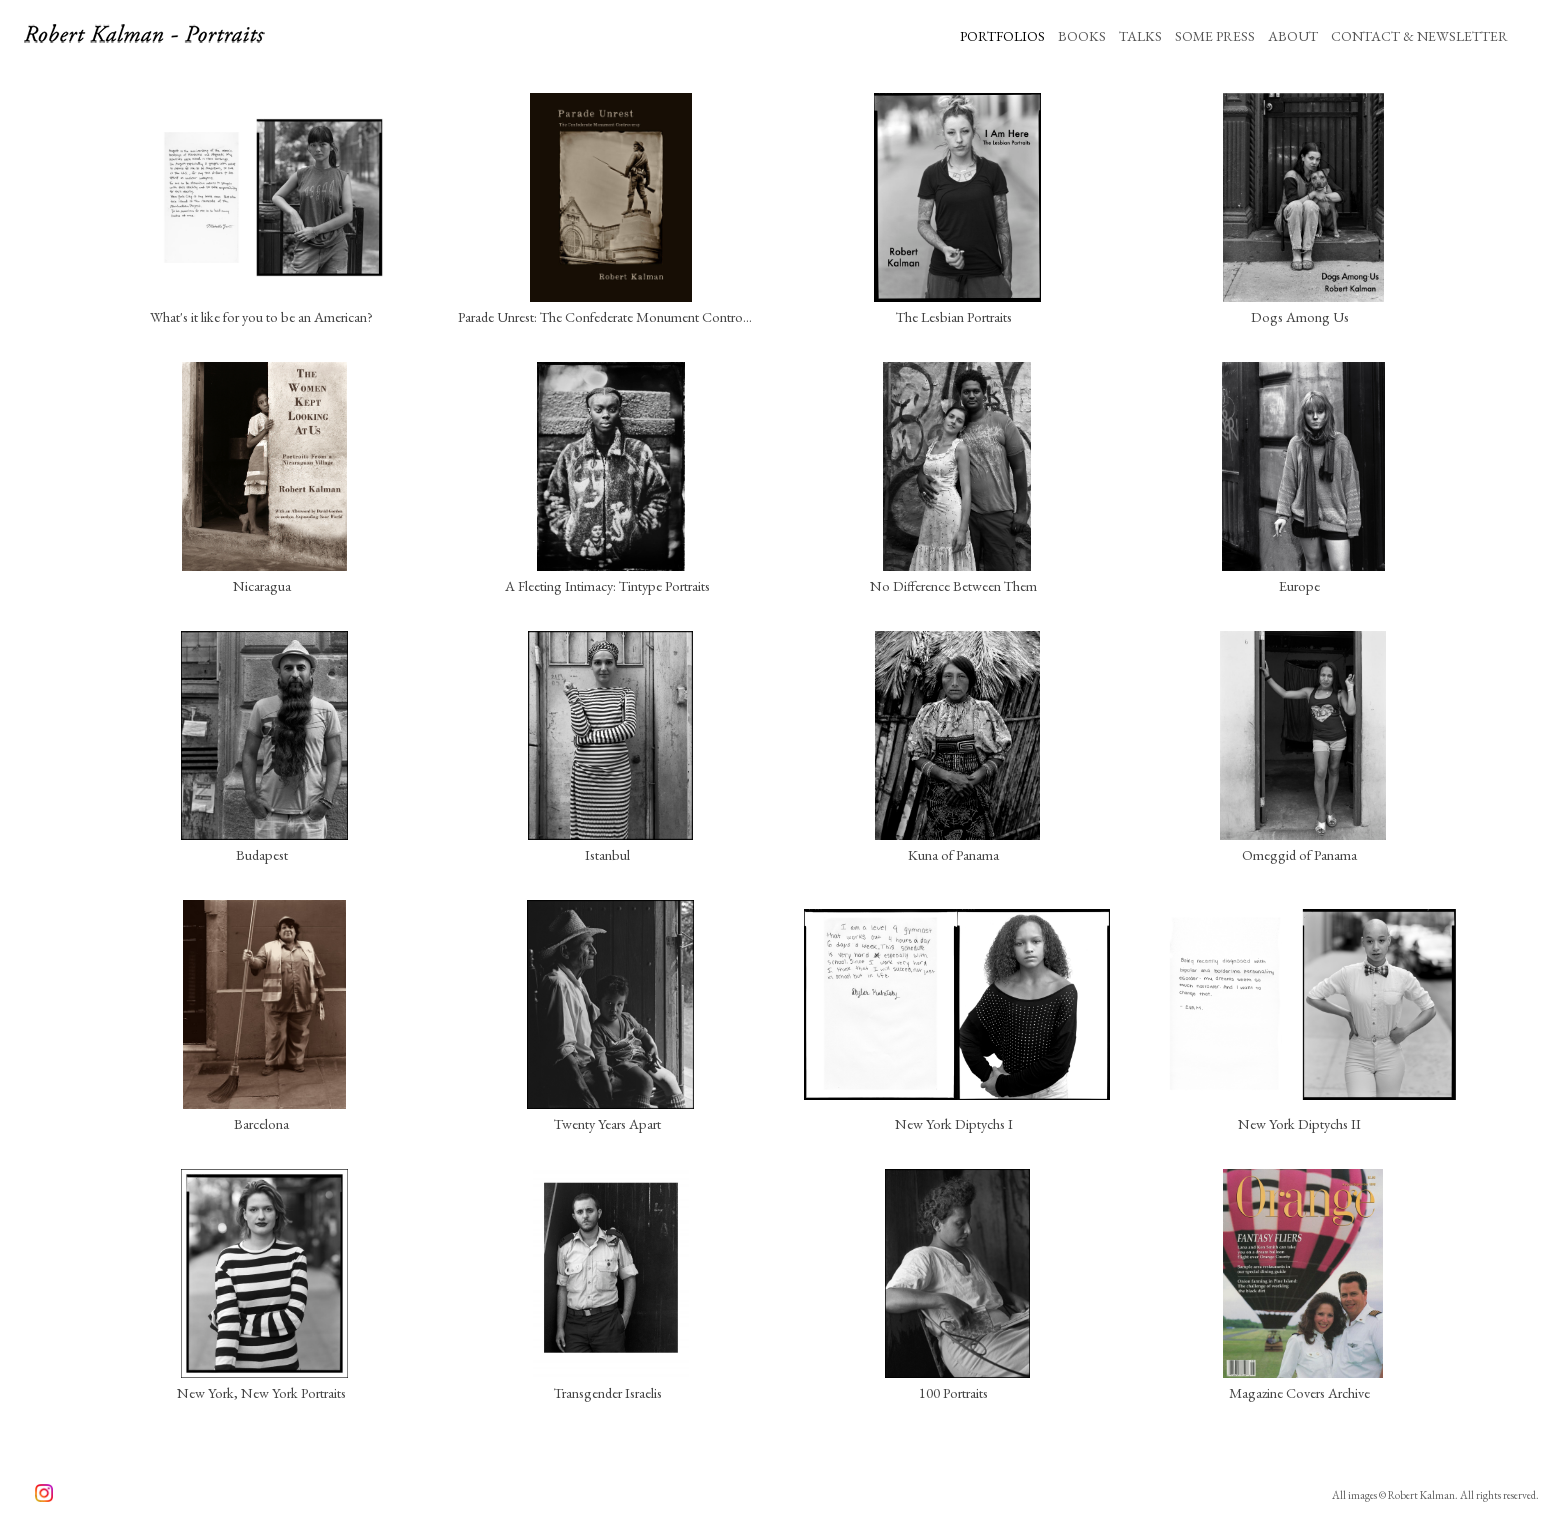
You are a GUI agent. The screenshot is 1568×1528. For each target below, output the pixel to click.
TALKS (1140, 36)
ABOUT (1293, 36)
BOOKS (1082, 36)
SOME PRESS (1215, 36)
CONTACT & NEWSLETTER (1419, 36)
